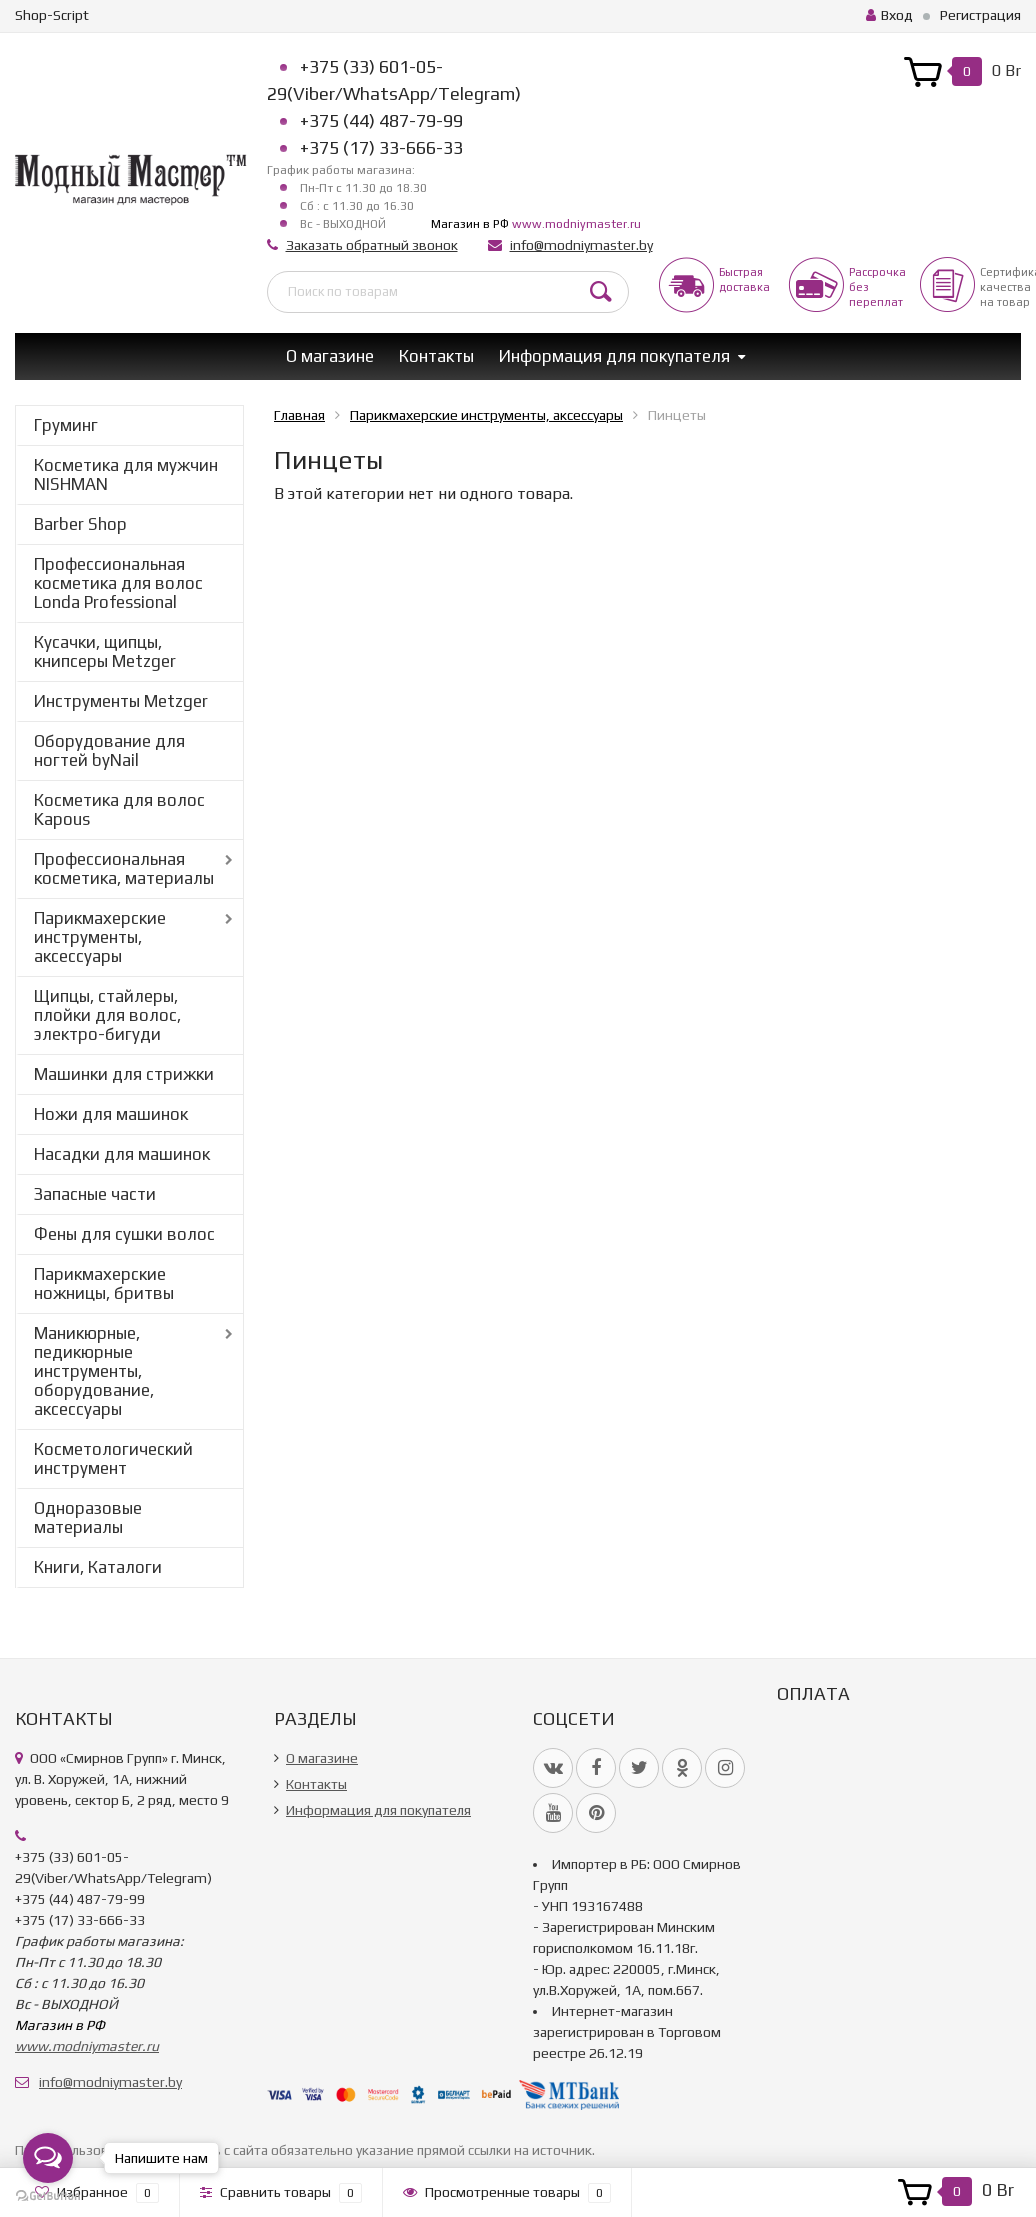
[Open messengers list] (48, 2158)
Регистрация (980, 15)
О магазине (330, 356)
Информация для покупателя (614, 356)
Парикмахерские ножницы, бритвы (104, 1283)
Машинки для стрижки (124, 1074)
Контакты (436, 356)
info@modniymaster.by (581, 245)
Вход (889, 15)
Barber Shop (80, 524)
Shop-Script (52, 15)
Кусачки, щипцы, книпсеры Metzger (105, 651)
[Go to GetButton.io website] (48, 2196)
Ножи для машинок (111, 1114)
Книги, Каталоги (98, 1567)
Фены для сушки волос (124, 1234)
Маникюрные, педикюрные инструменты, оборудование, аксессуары (94, 1371)
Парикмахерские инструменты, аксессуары (100, 937)
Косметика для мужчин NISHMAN (126, 474)
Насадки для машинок (122, 1154)
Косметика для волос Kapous (119, 809)
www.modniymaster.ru (576, 224)
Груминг (66, 425)
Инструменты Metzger (121, 701)
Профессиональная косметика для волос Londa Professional (118, 583)
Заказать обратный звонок (372, 245)
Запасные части (95, 1194)
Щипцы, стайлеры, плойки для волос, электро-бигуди (107, 1015)
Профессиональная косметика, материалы (124, 868)
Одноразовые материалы (88, 1517)
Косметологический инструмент (113, 1458)
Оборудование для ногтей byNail (109, 750)
